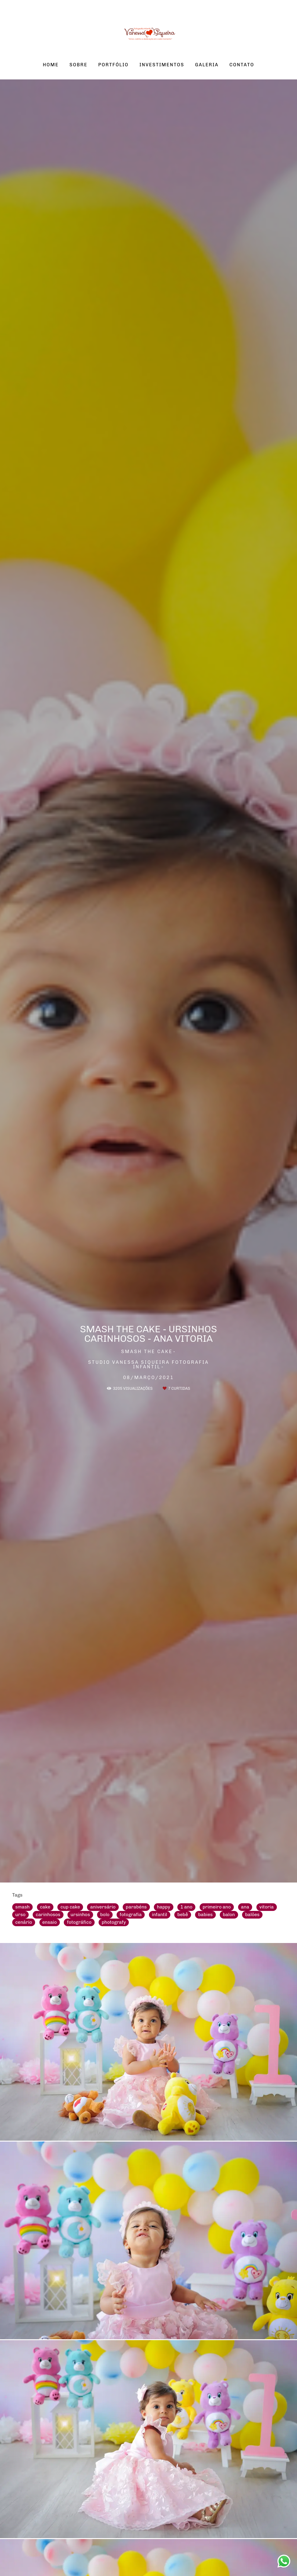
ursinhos (80, 1914)
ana (245, 1907)
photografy (114, 1922)
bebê (182, 1914)
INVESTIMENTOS (161, 65)
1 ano (186, 1907)
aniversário (102, 1907)
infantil (159, 1914)
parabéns (136, 1907)
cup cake (70, 1907)
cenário (23, 1922)
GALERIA (207, 65)
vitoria (266, 1907)
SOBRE (79, 65)
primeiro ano (217, 1907)
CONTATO (241, 65)
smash (22, 1907)
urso (20, 1914)
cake (45, 1907)
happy (163, 1907)
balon (229, 1914)
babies (205, 1914)
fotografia (131, 1914)
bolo (104, 1914)
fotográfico (79, 1922)
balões (252, 1914)
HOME (51, 65)
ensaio (49, 1922)
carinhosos (48, 1914)
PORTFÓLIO (113, 65)
